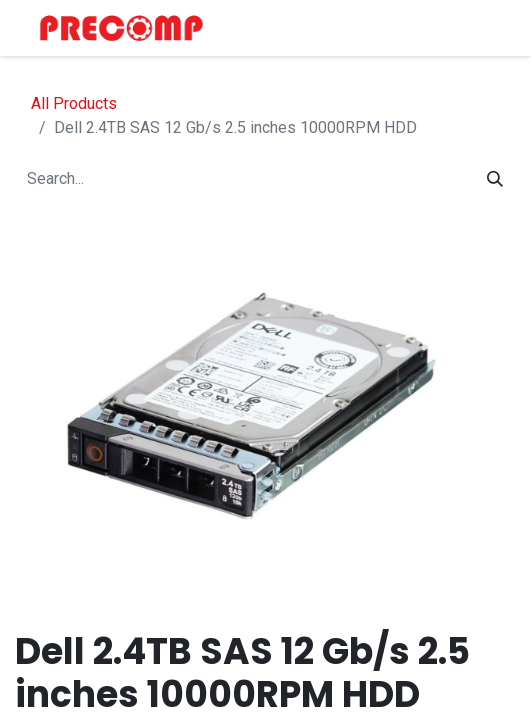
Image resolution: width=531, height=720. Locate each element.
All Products (74, 103)
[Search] (495, 179)
